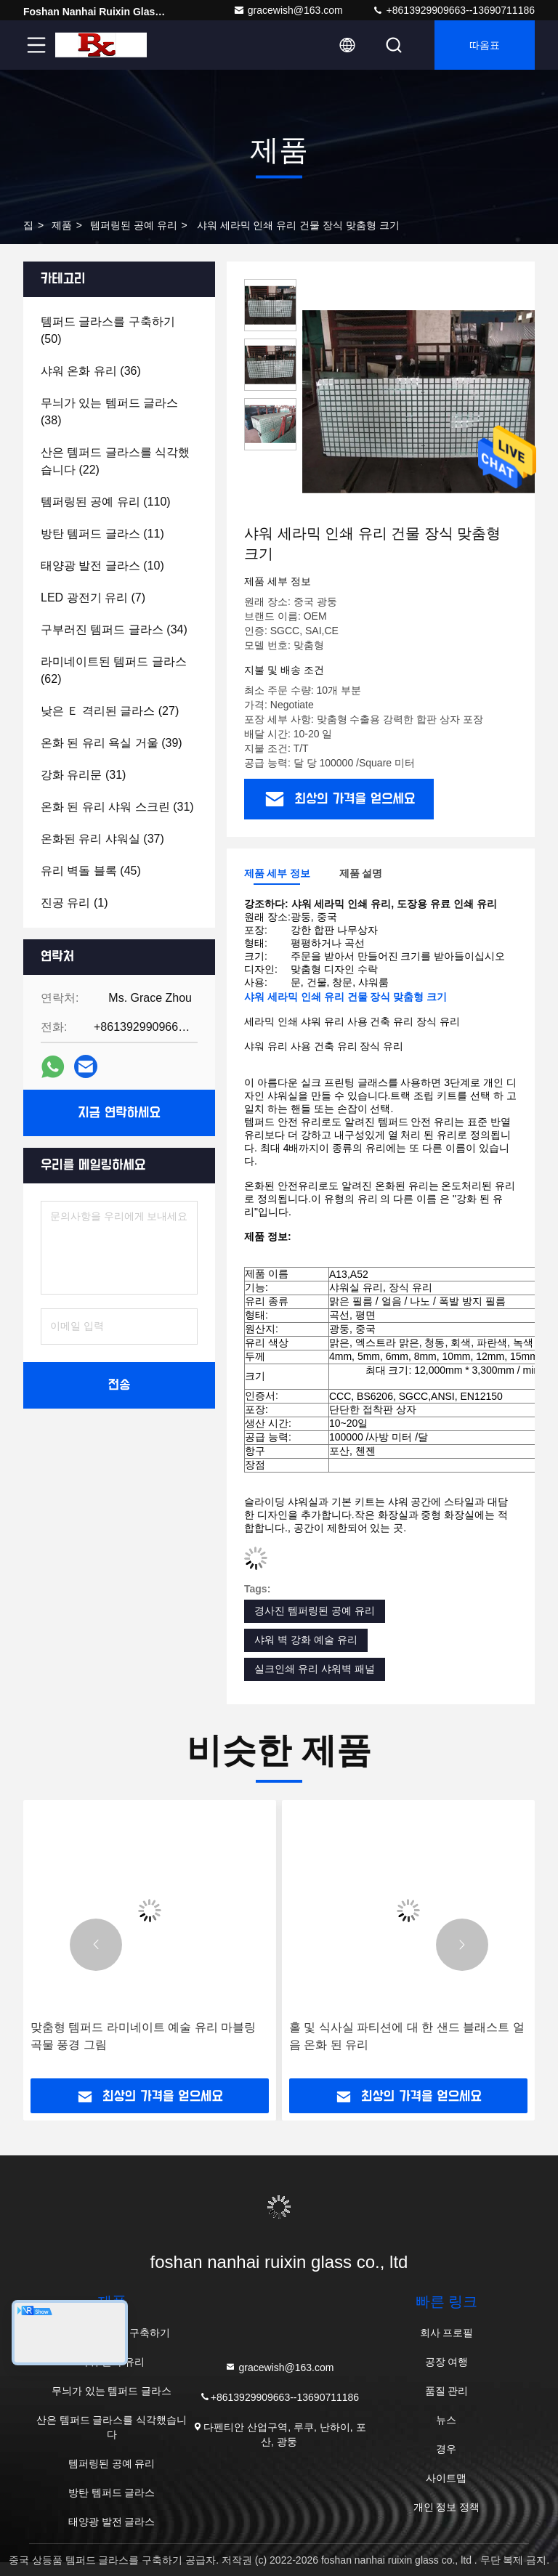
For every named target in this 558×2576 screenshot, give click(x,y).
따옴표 (484, 45)
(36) (91, 371)
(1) (74, 902)
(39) (111, 743)
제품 (62, 225)
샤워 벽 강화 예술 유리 (305, 1639)
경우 (446, 2449)
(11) (102, 533)
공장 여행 (447, 2362)
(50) (108, 330)
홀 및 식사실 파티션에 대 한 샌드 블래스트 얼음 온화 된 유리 (407, 2036)
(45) (91, 870)
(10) (102, 565)
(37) (102, 839)
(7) (93, 597)
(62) (114, 670)
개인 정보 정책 (446, 2507)
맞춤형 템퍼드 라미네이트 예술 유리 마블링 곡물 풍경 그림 (143, 2036)
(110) (106, 501)
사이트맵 (446, 2478)
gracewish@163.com (288, 10)
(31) (83, 775)
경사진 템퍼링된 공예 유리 (314, 1610)
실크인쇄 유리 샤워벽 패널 (314, 1668)
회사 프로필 (447, 2332)
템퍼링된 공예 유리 (133, 225)
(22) (115, 461)
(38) (109, 411)
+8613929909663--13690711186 (453, 10)
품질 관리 (447, 2391)
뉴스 (446, 2420)
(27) (110, 711)
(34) (114, 629)
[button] (96, 1945)
